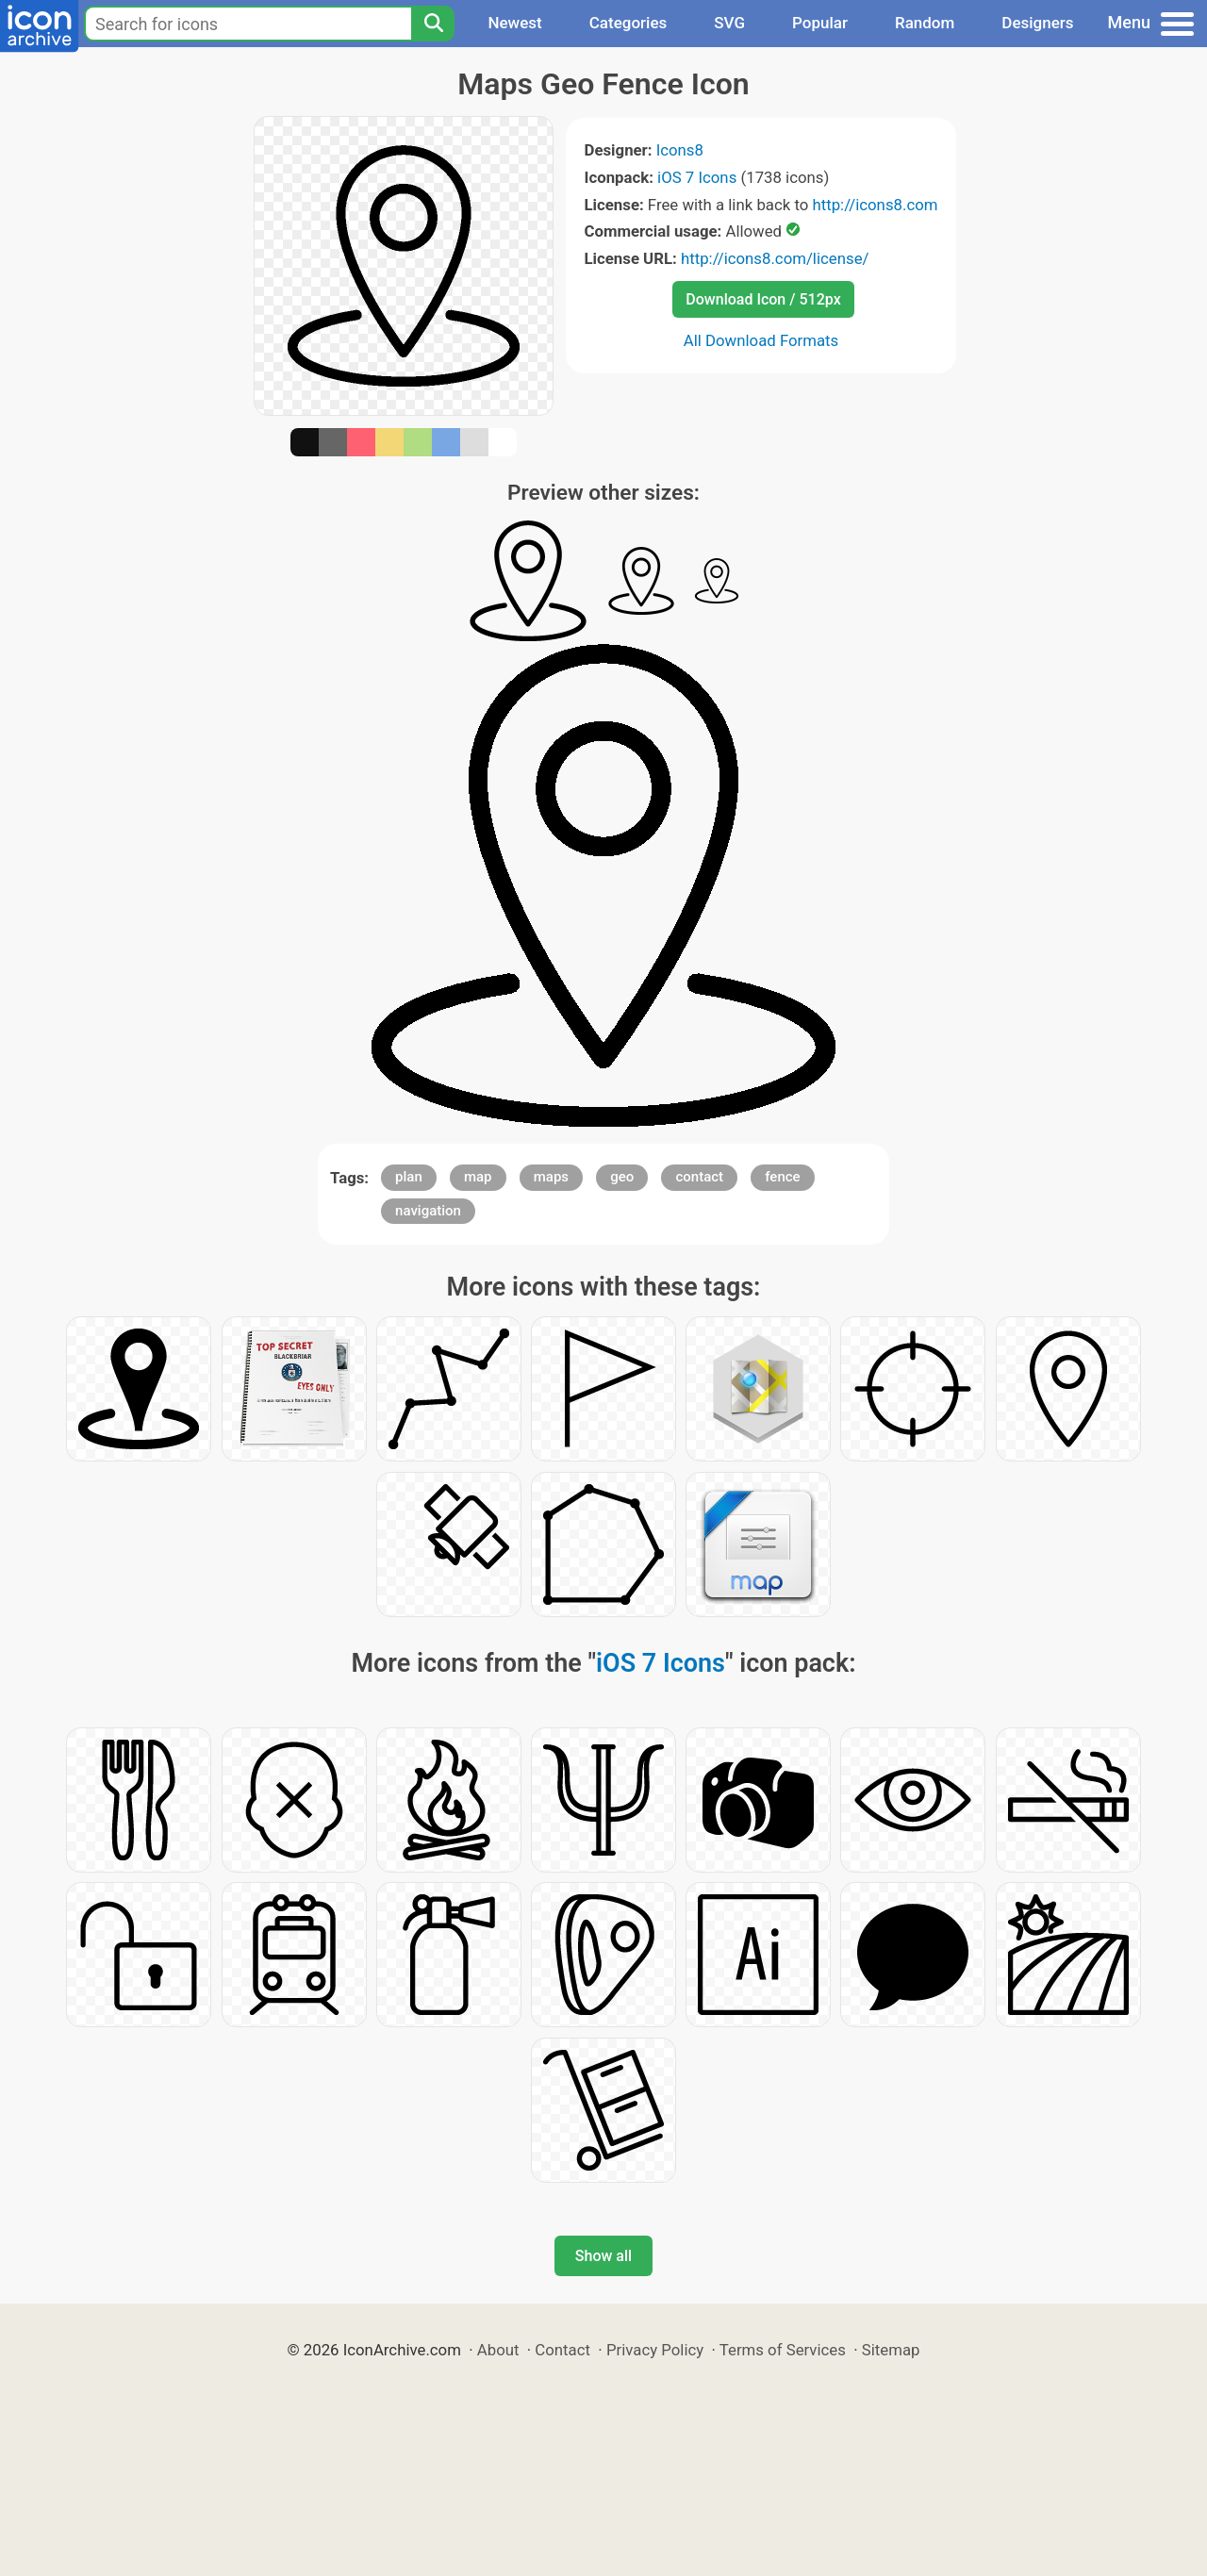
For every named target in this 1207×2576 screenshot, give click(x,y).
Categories (628, 22)
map (478, 1176)
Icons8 (679, 149)
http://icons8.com (874, 204)
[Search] (433, 23)
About (498, 2349)
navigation (428, 1210)
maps (551, 1176)
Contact (562, 2349)
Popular (820, 22)
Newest (514, 22)
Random (924, 22)
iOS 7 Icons (696, 177)
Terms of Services (782, 2349)
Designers (1037, 22)
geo (622, 1176)
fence (782, 1176)
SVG (729, 22)
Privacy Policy (654, 2349)
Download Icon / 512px (763, 299)
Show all (603, 2256)
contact (699, 1176)
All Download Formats (761, 340)
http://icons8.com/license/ (775, 258)
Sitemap (891, 2349)
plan (408, 1176)
